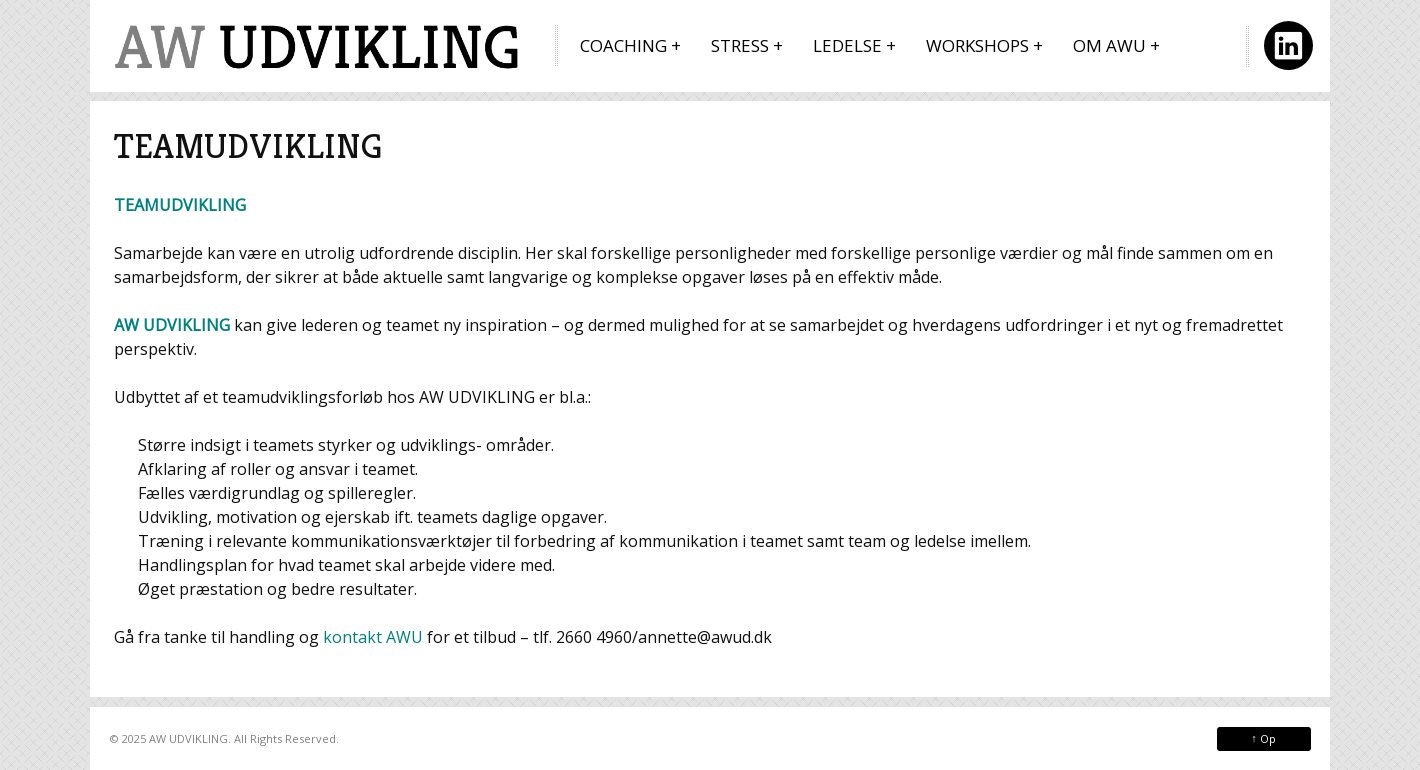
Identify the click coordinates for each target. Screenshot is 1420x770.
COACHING (623, 45)
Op (1263, 738)
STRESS (740, 45)
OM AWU (1109, 45)
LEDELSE (847, 45)
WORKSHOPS (977, 45)
